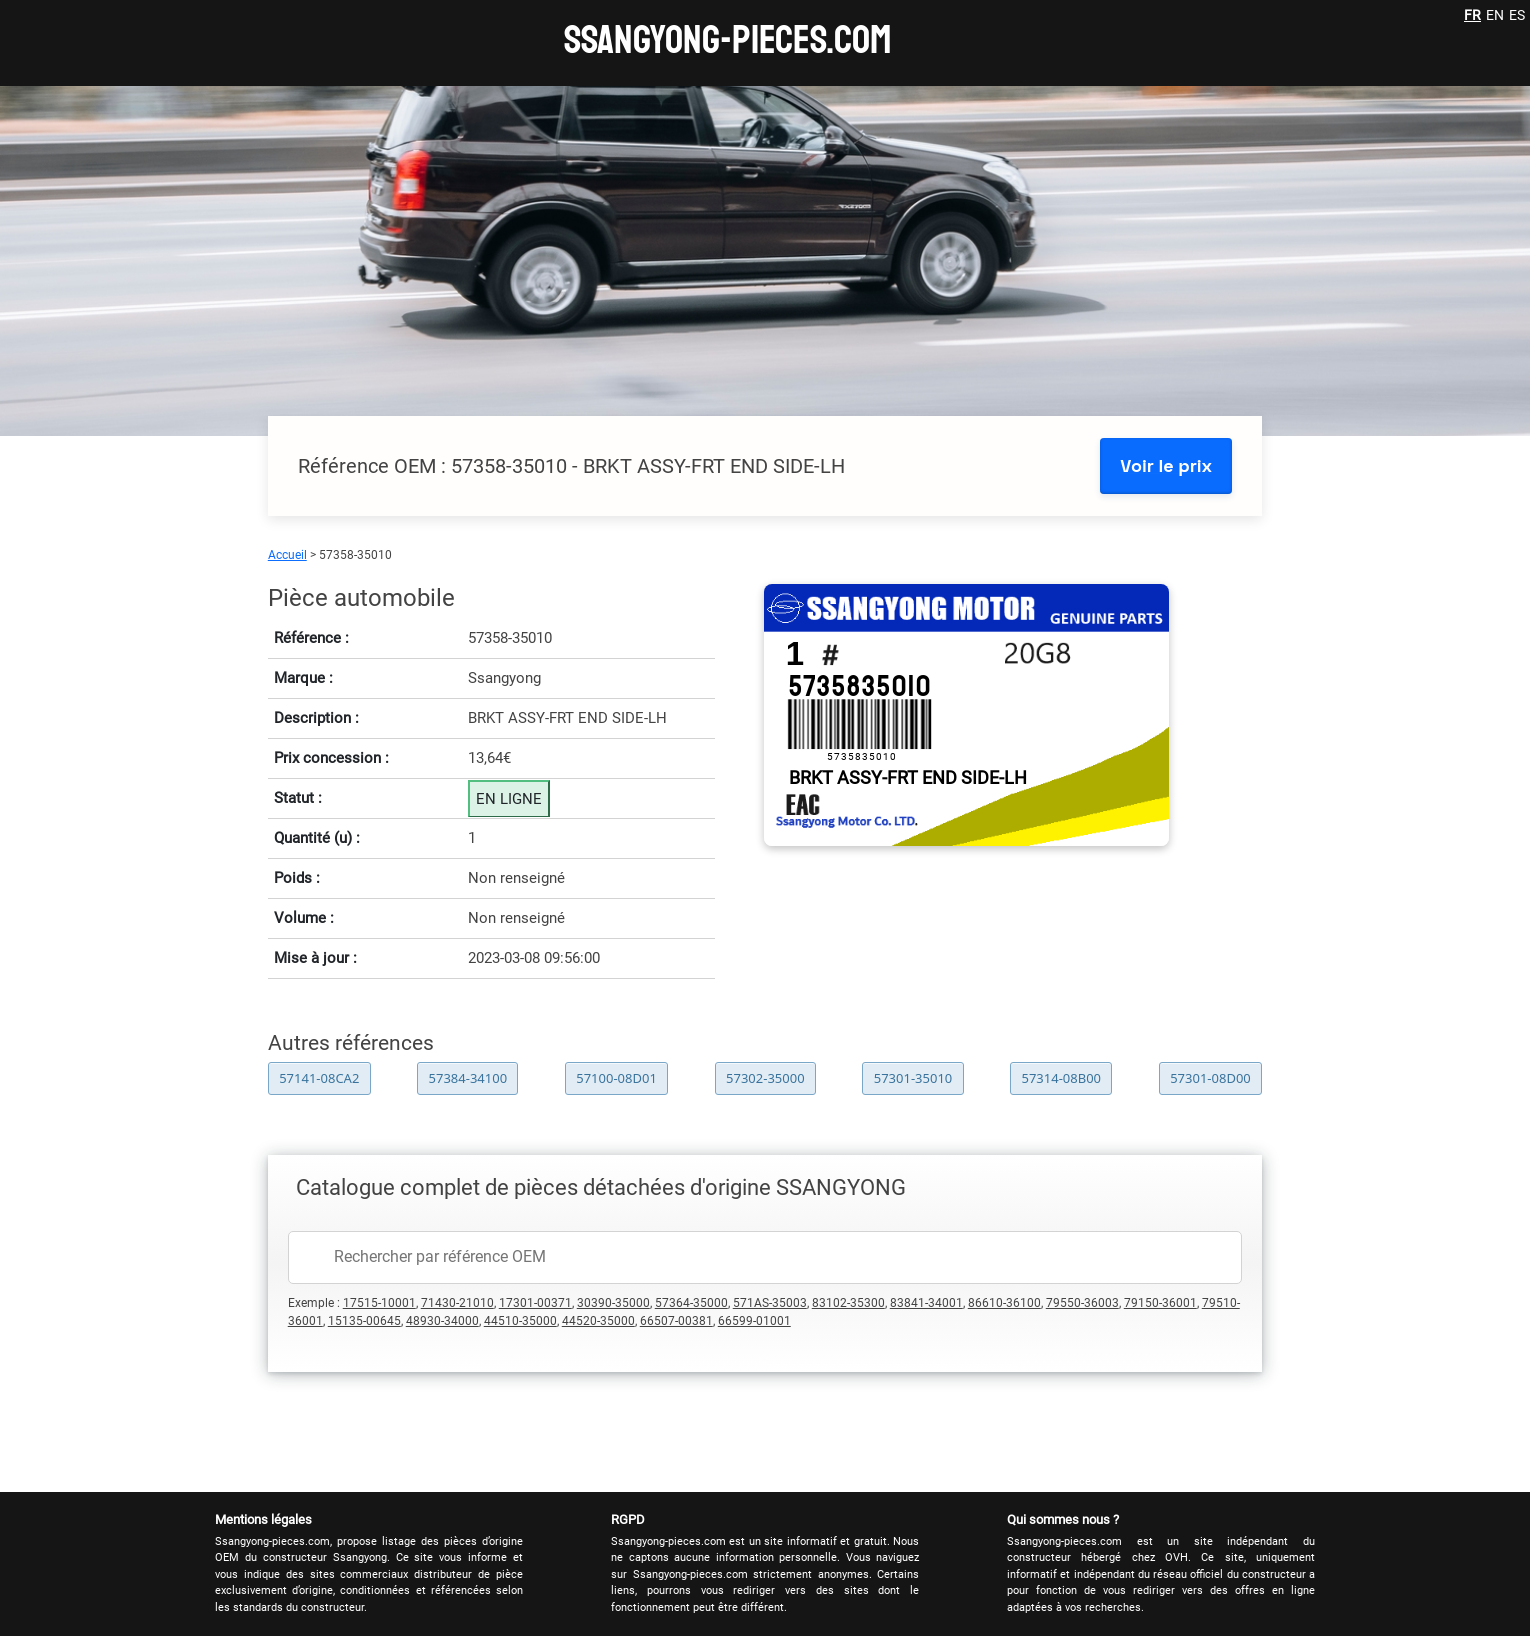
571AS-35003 (770, 1303)
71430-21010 (457, 1303)
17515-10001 (379, 1303)
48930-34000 (442, 1321)
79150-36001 (1160, 1303)
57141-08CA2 (319, 1078)
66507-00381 (676, 1321)
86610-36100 (1004, 1303)
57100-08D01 (616, 1078)
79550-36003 (1082, 1303)
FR (1472, 15)
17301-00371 (535, 1303)
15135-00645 (364, 1321)
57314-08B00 (1061, 1078)
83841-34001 (926, 1303)
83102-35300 (848, 1303)
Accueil (287, 555)
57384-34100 (468, 1078)
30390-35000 (613, 1303)
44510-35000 (520, 1321)
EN (1495, 15)
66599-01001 (754, 1321)
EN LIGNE (509, 799)
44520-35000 (598, 1321)
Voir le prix (1166, 465)
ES (1517, 15)
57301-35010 (913, 1078)
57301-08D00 (1210, 1078)
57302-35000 (765, 1078)
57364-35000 (691, 1303)
